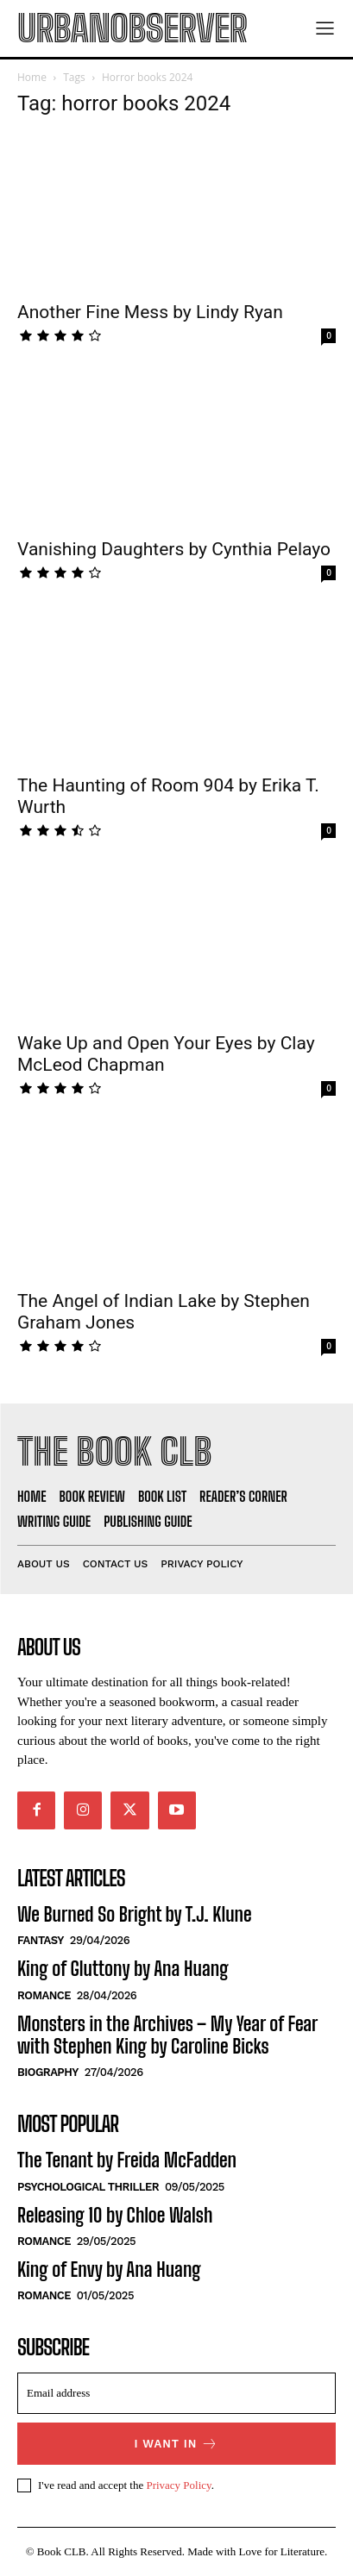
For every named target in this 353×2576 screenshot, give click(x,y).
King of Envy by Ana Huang (109, 2269)
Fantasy (40, 1940)
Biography (48, 2072)
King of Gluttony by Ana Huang (122, 1968)
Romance (44, 1995)
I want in (177, 2443)
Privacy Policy (178, 2485)
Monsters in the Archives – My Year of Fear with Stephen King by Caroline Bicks (167, 2035)
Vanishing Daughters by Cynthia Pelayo (174, 549)
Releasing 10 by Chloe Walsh (114, 2215)
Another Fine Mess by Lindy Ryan (150, 312)
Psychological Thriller (88, 2186)
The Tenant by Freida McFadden (126, 2160)
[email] (176, 2393)
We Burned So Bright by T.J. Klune (134, 1914)
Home (32, 77)
